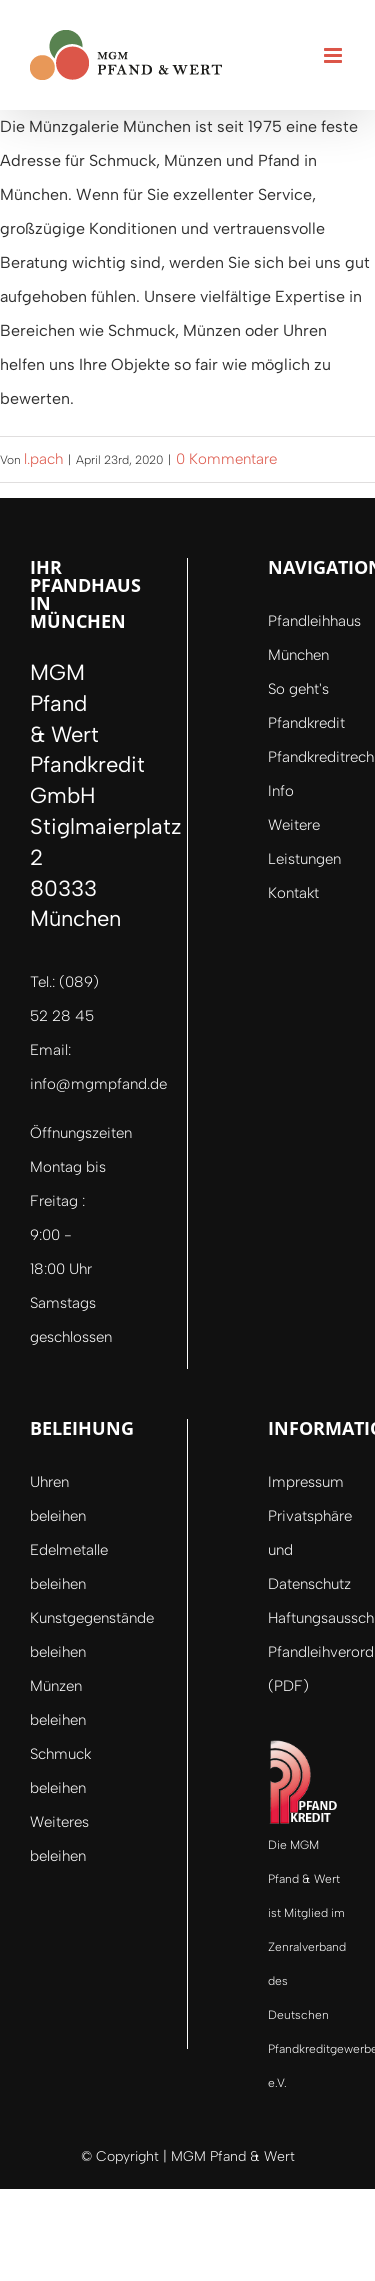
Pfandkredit (306, 723)
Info (281, 791)
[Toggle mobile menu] (334, 55)
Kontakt (293, 893)
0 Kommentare (226, 459)
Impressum (306, 1482)
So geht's (298, 689)
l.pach (43, 459)
